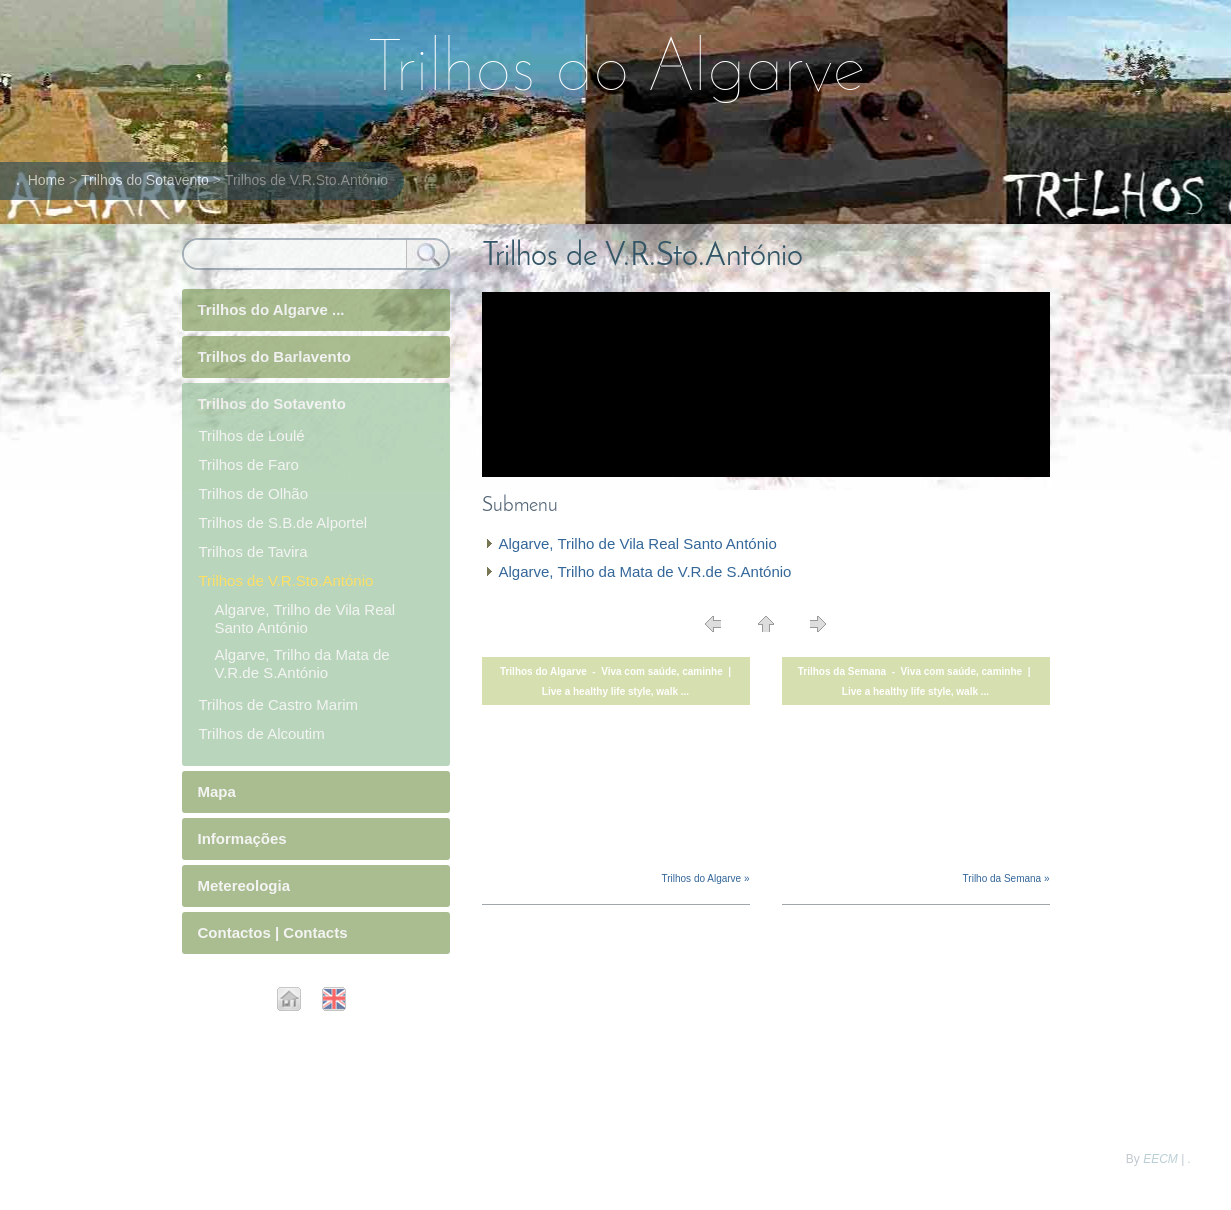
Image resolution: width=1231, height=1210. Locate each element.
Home (46, 180)
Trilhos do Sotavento (145, 180)
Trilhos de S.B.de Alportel (283, 522)
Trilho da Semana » (1006, 878)
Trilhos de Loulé (252, 435)
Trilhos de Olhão (254, 493)
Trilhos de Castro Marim (278, 704)
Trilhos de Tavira (253, 551)
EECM (1160, 1159)
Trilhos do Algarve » (705, 878)
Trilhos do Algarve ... (271, 309)
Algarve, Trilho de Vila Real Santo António (638, 543)
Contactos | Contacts (273, 932)
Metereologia (244, 885)
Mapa (217, 791)
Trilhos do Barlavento (274, 356)
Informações (242, 838)
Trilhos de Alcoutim (262, 733)
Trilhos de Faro (249, 464)
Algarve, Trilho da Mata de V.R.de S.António (645, 571)
